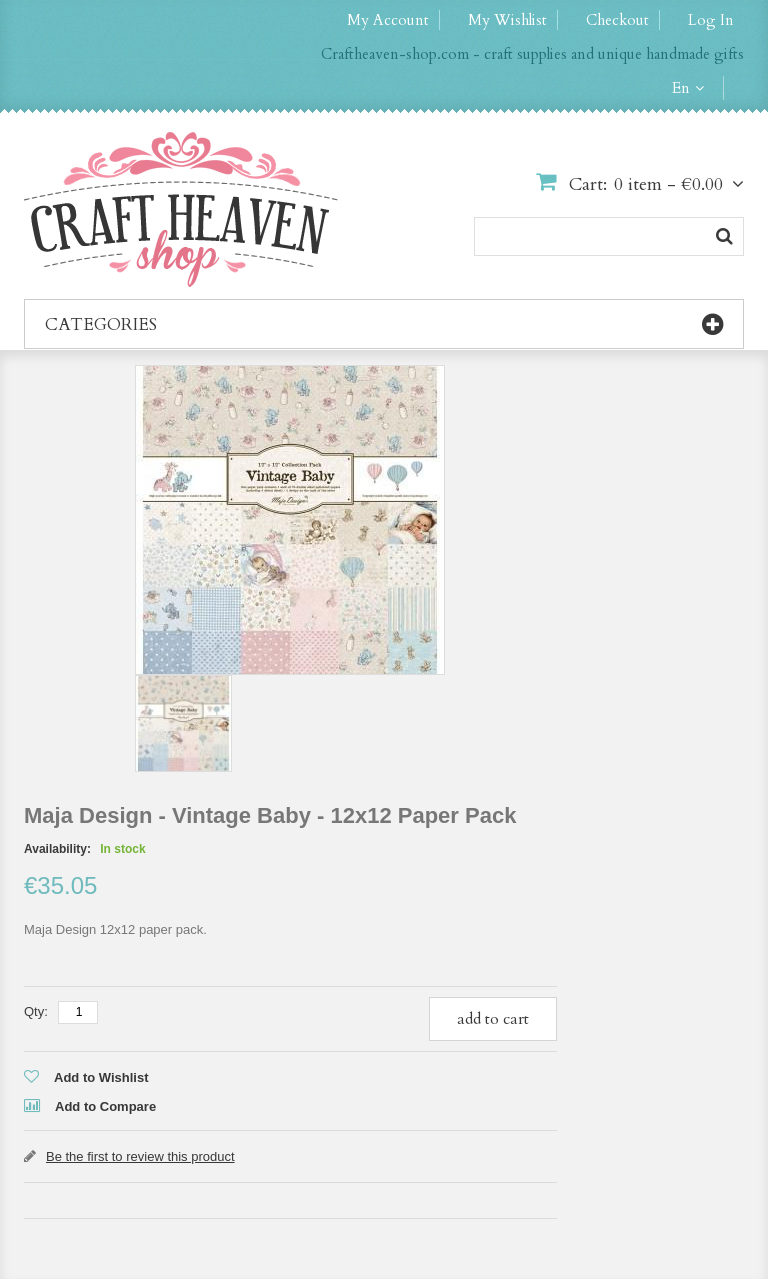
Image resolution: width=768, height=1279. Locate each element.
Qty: (36, 1011)
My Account (388, 20)
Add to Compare (105, 1106)
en (681, 88)
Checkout (617, 20)
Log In (711, 20)
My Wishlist (507, 20)
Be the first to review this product (140, 1156)
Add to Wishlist (101, 1077)
